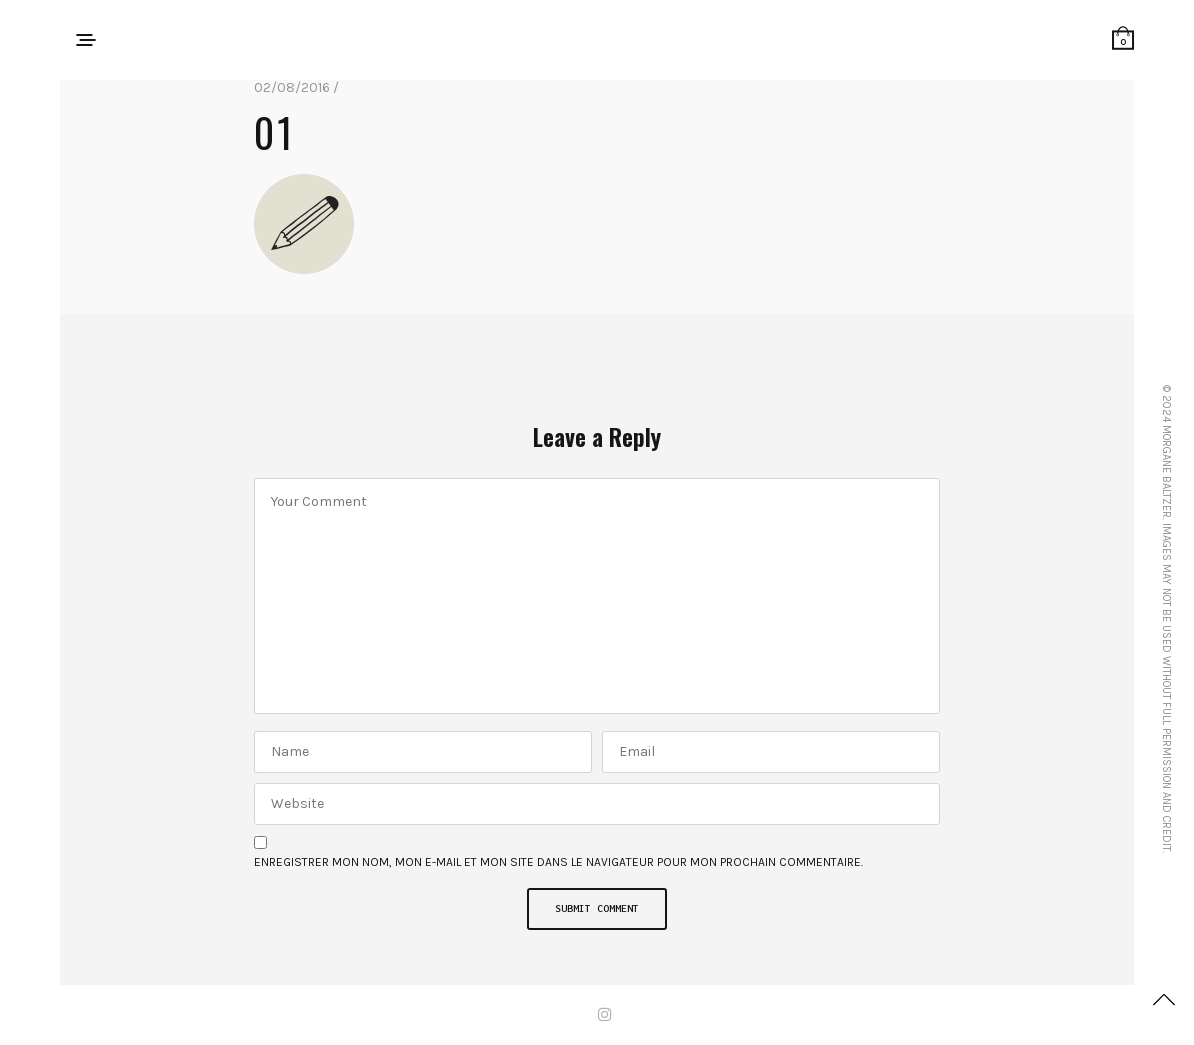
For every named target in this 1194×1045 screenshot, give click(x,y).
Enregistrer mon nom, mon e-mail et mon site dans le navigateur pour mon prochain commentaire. (558, 862)
